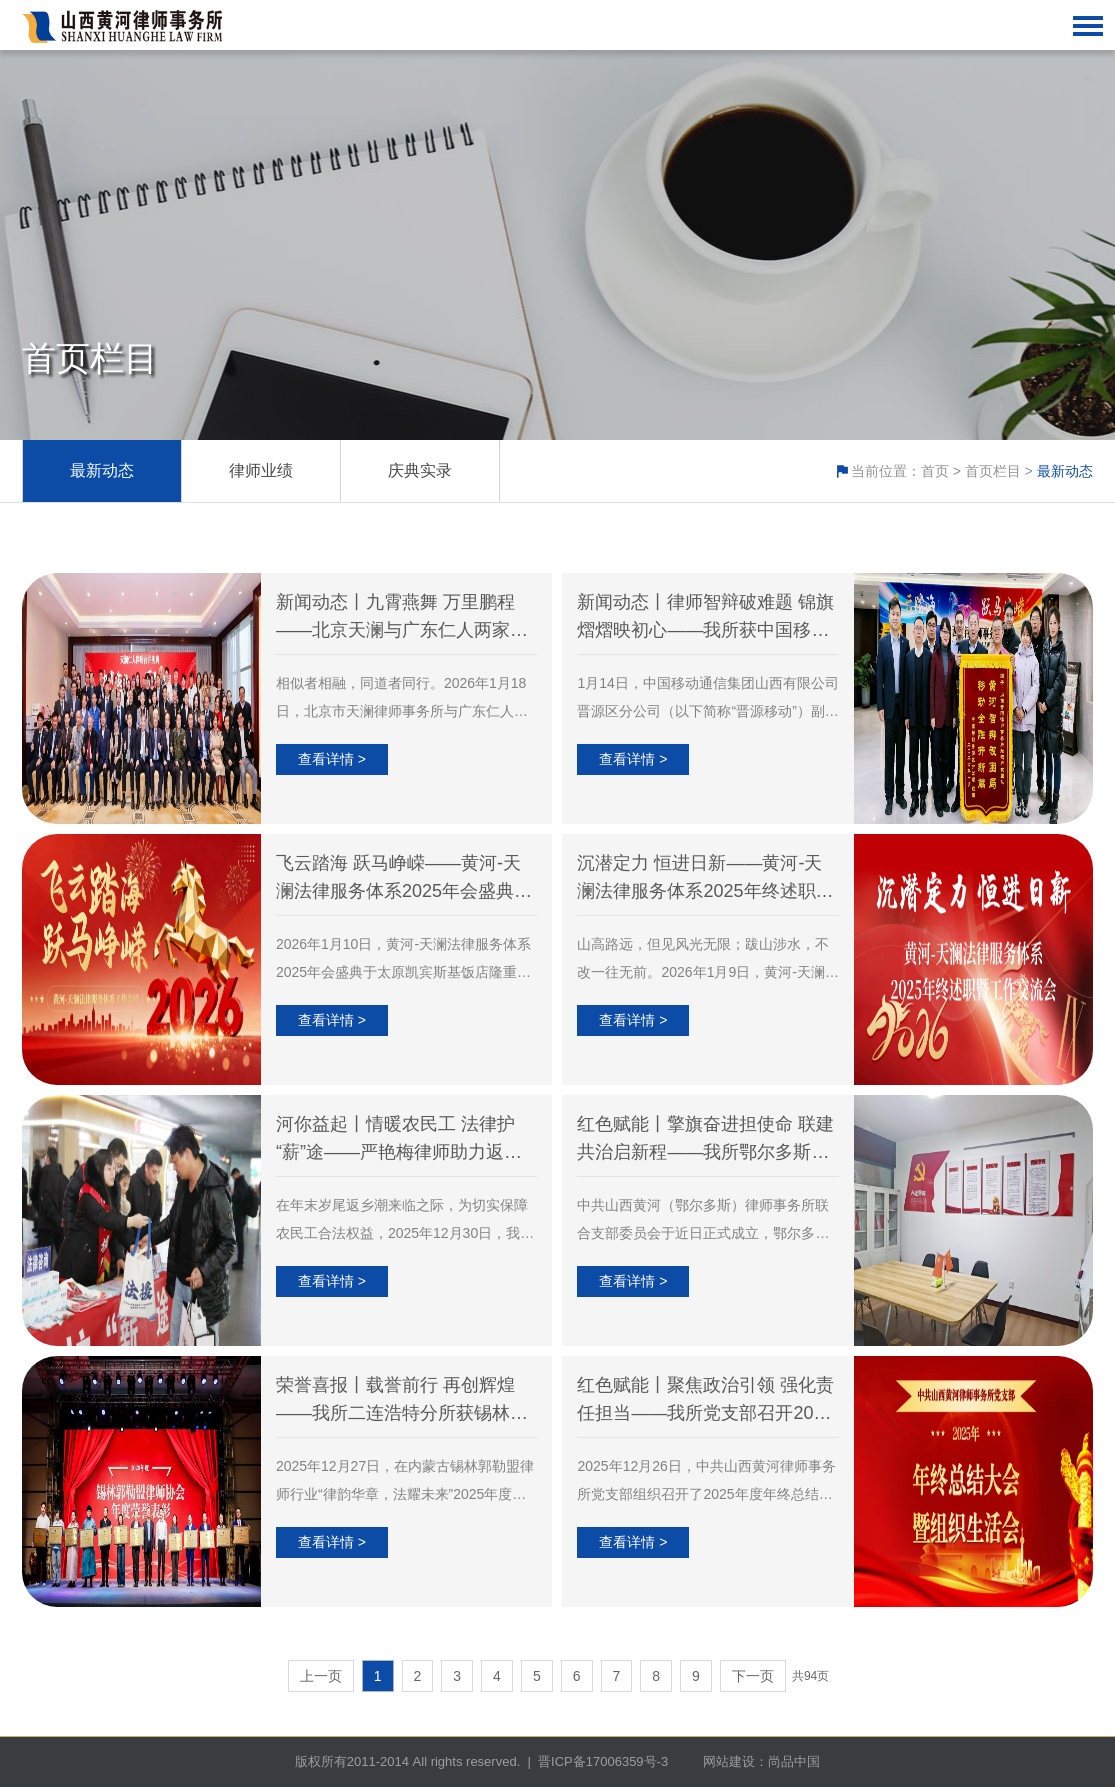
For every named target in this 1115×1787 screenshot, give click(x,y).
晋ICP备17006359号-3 (603, 1761)
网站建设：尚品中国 (761, 1761)
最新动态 (102, 470)
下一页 (753, 1676)
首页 (935, 471)
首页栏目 (993, 471)
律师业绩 (261, 470)
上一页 (321, 1676)
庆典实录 (420, 470)
